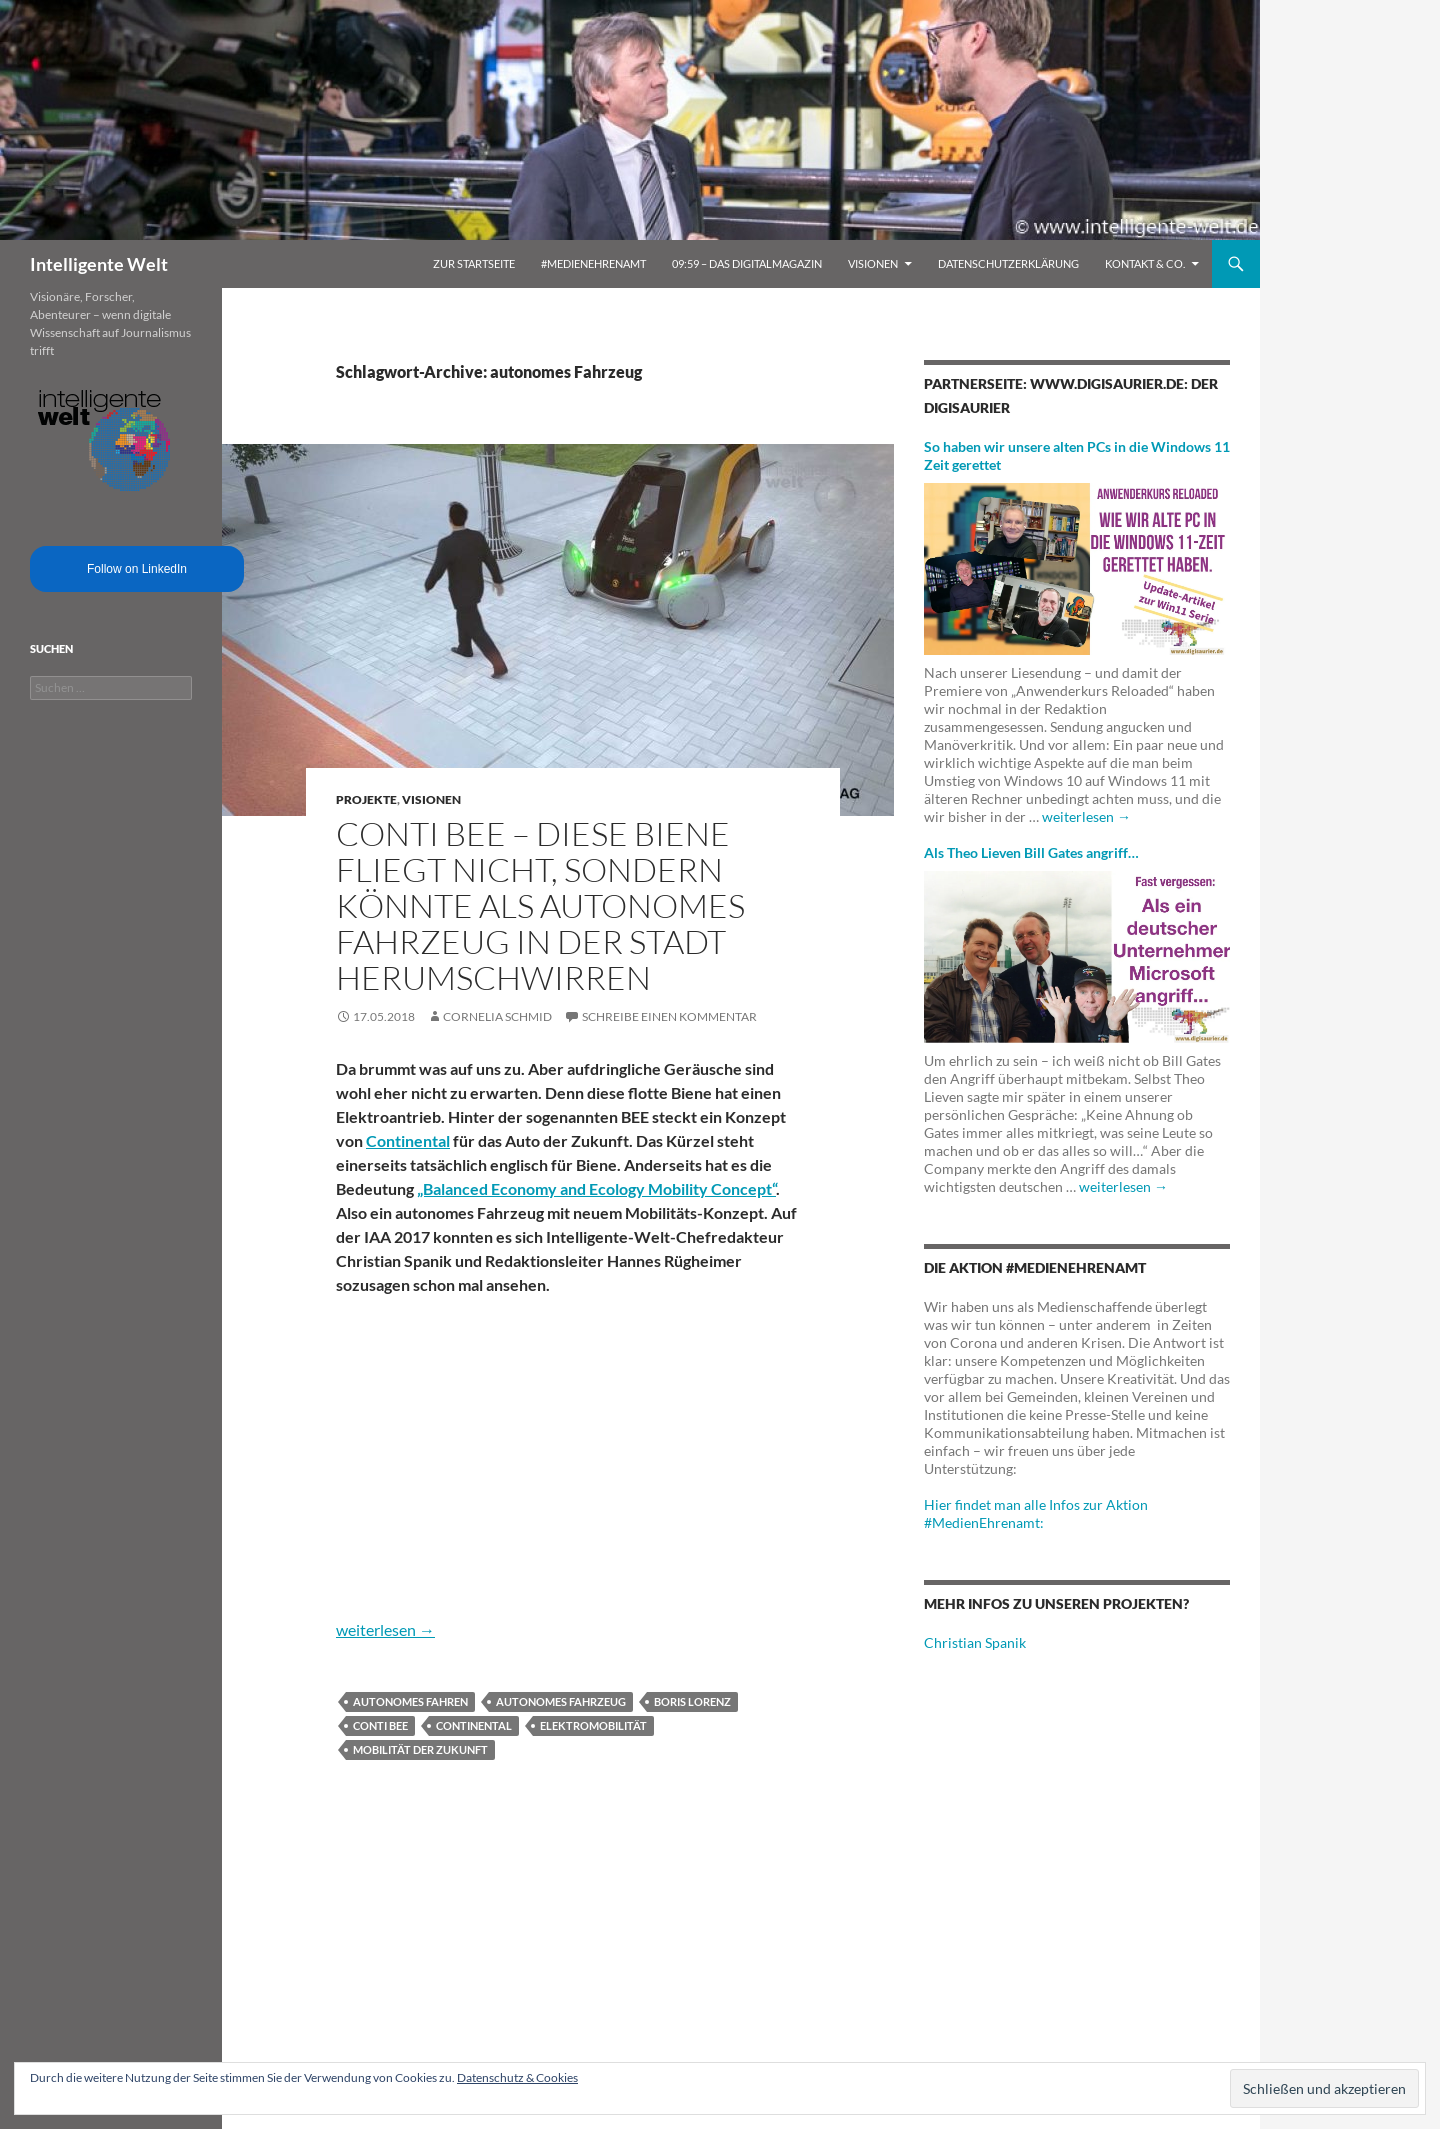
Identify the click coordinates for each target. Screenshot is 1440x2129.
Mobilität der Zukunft (420, 1749)
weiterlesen (385, 1629)
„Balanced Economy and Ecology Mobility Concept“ (596, 1188)
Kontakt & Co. (1145, 263)
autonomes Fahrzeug (561, 1701)
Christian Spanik (975, 1642)
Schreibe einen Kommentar (669, 1016)
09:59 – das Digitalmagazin (747, 263)
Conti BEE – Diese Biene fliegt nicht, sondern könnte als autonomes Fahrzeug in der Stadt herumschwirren (540, 905)
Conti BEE (380, 1725)
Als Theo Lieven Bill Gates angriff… (1031, 852)
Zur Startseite (474, 263)
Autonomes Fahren (410, 1701)
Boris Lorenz (692, 1701)
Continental (408, 1140)
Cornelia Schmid (497, 1016)
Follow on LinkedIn (137, 569)
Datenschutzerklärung (1008, 263)
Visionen (873, 263)
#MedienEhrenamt (593, 263)
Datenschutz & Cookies (517, 2077)
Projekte (366, 799)
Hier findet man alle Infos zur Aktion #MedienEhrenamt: (1036, 1513)
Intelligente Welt (99, 264)
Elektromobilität (593, 1725)
